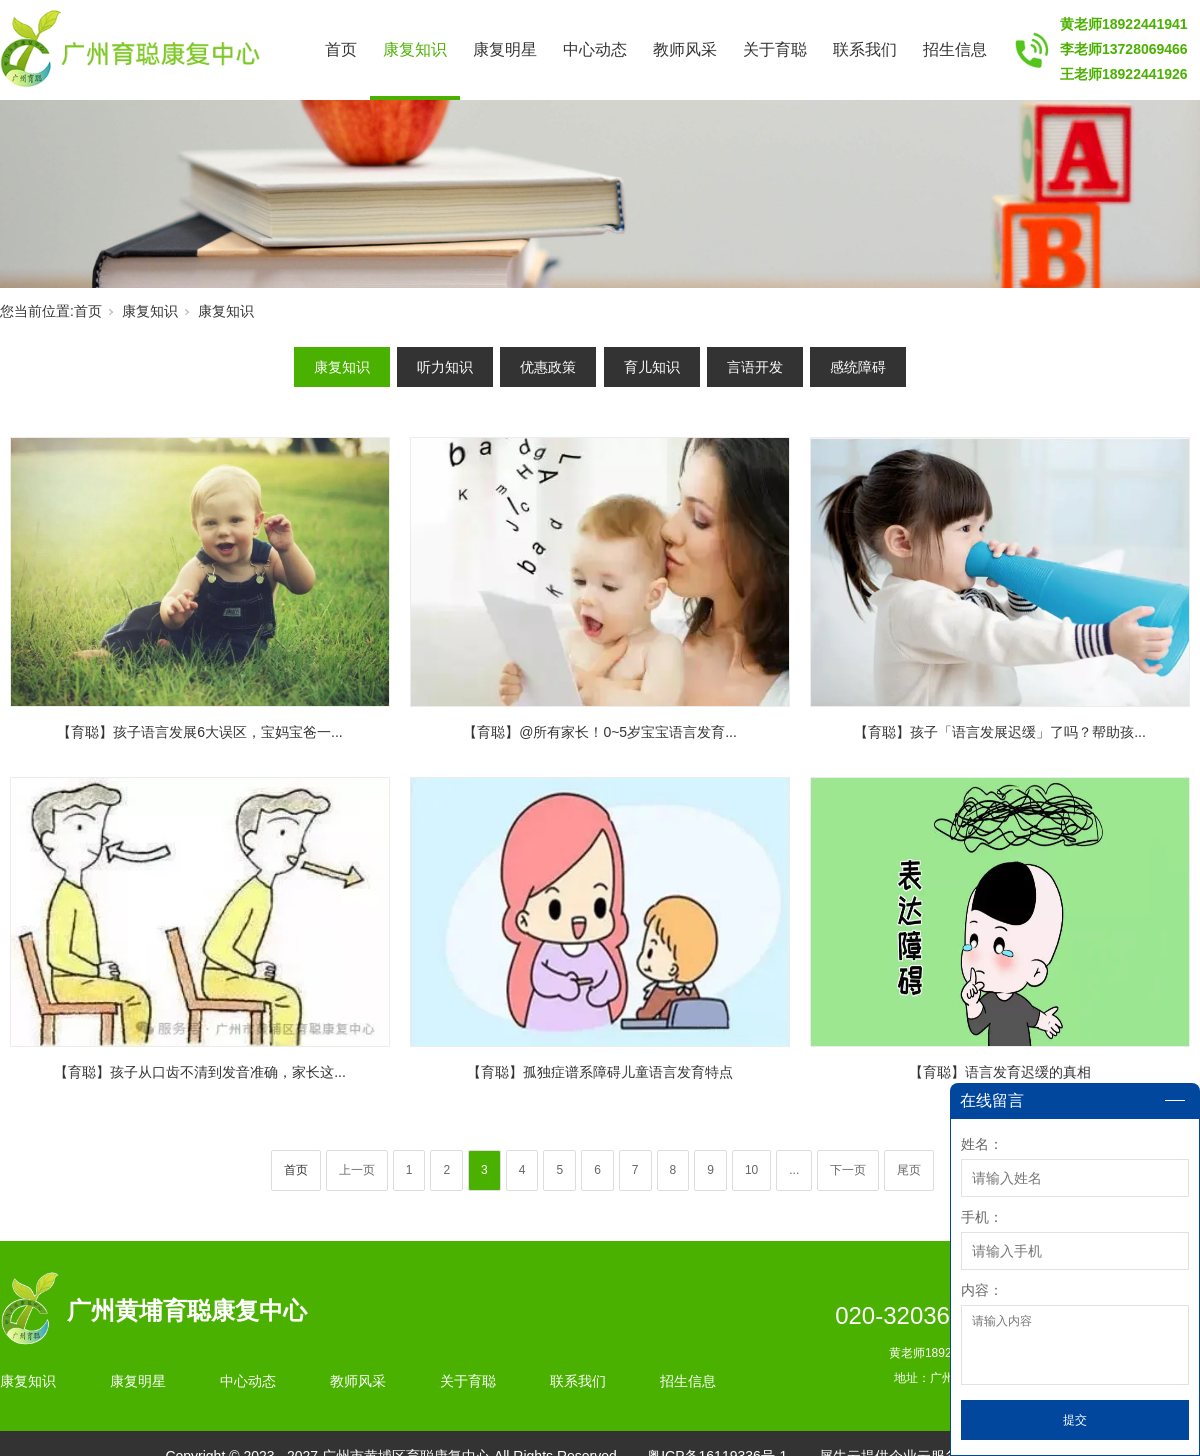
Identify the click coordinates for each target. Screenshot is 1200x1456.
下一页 (848, 1170)
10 (751, 1170)
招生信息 (955, 49)
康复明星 (505, 49)
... (794, 1170)
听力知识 (445, 367)
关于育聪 (775, 49)
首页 (341, 49)
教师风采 (685, 49)
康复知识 (415, 49)
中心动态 (595, 49)
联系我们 (865, 49)
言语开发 (755, 367)
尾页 (909, 1170)
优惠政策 (548, 367)
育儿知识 (652, 367)
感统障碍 (858, 367)
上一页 (357, 1170)
